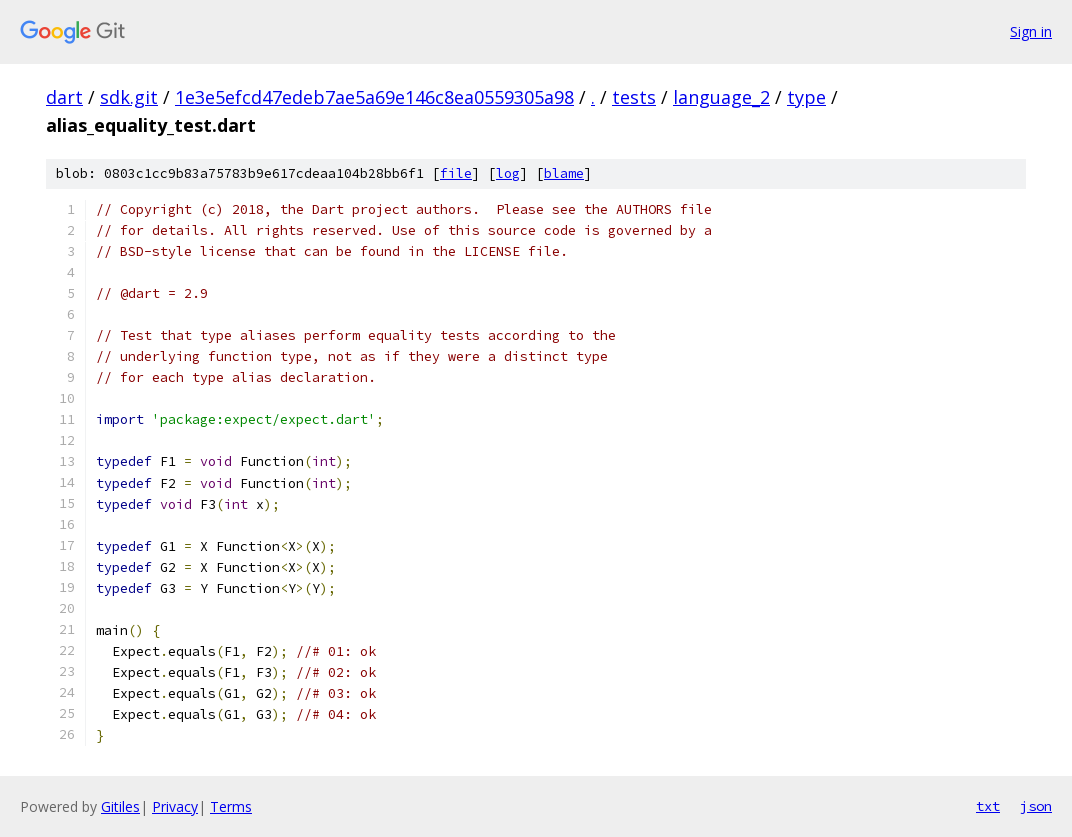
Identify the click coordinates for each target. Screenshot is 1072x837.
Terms (231, 806)
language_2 (721, 97)
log (508, 173)
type (806, 97)
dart (64, 97)
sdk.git (129, 97)
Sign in (1031, 31)
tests (634, 97)
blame (564, 173)
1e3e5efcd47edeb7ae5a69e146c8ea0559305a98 (374, 97)
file (456, 173)
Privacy (175, 806)
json (1036, 806)
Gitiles (120, 806)
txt (988, 806)
